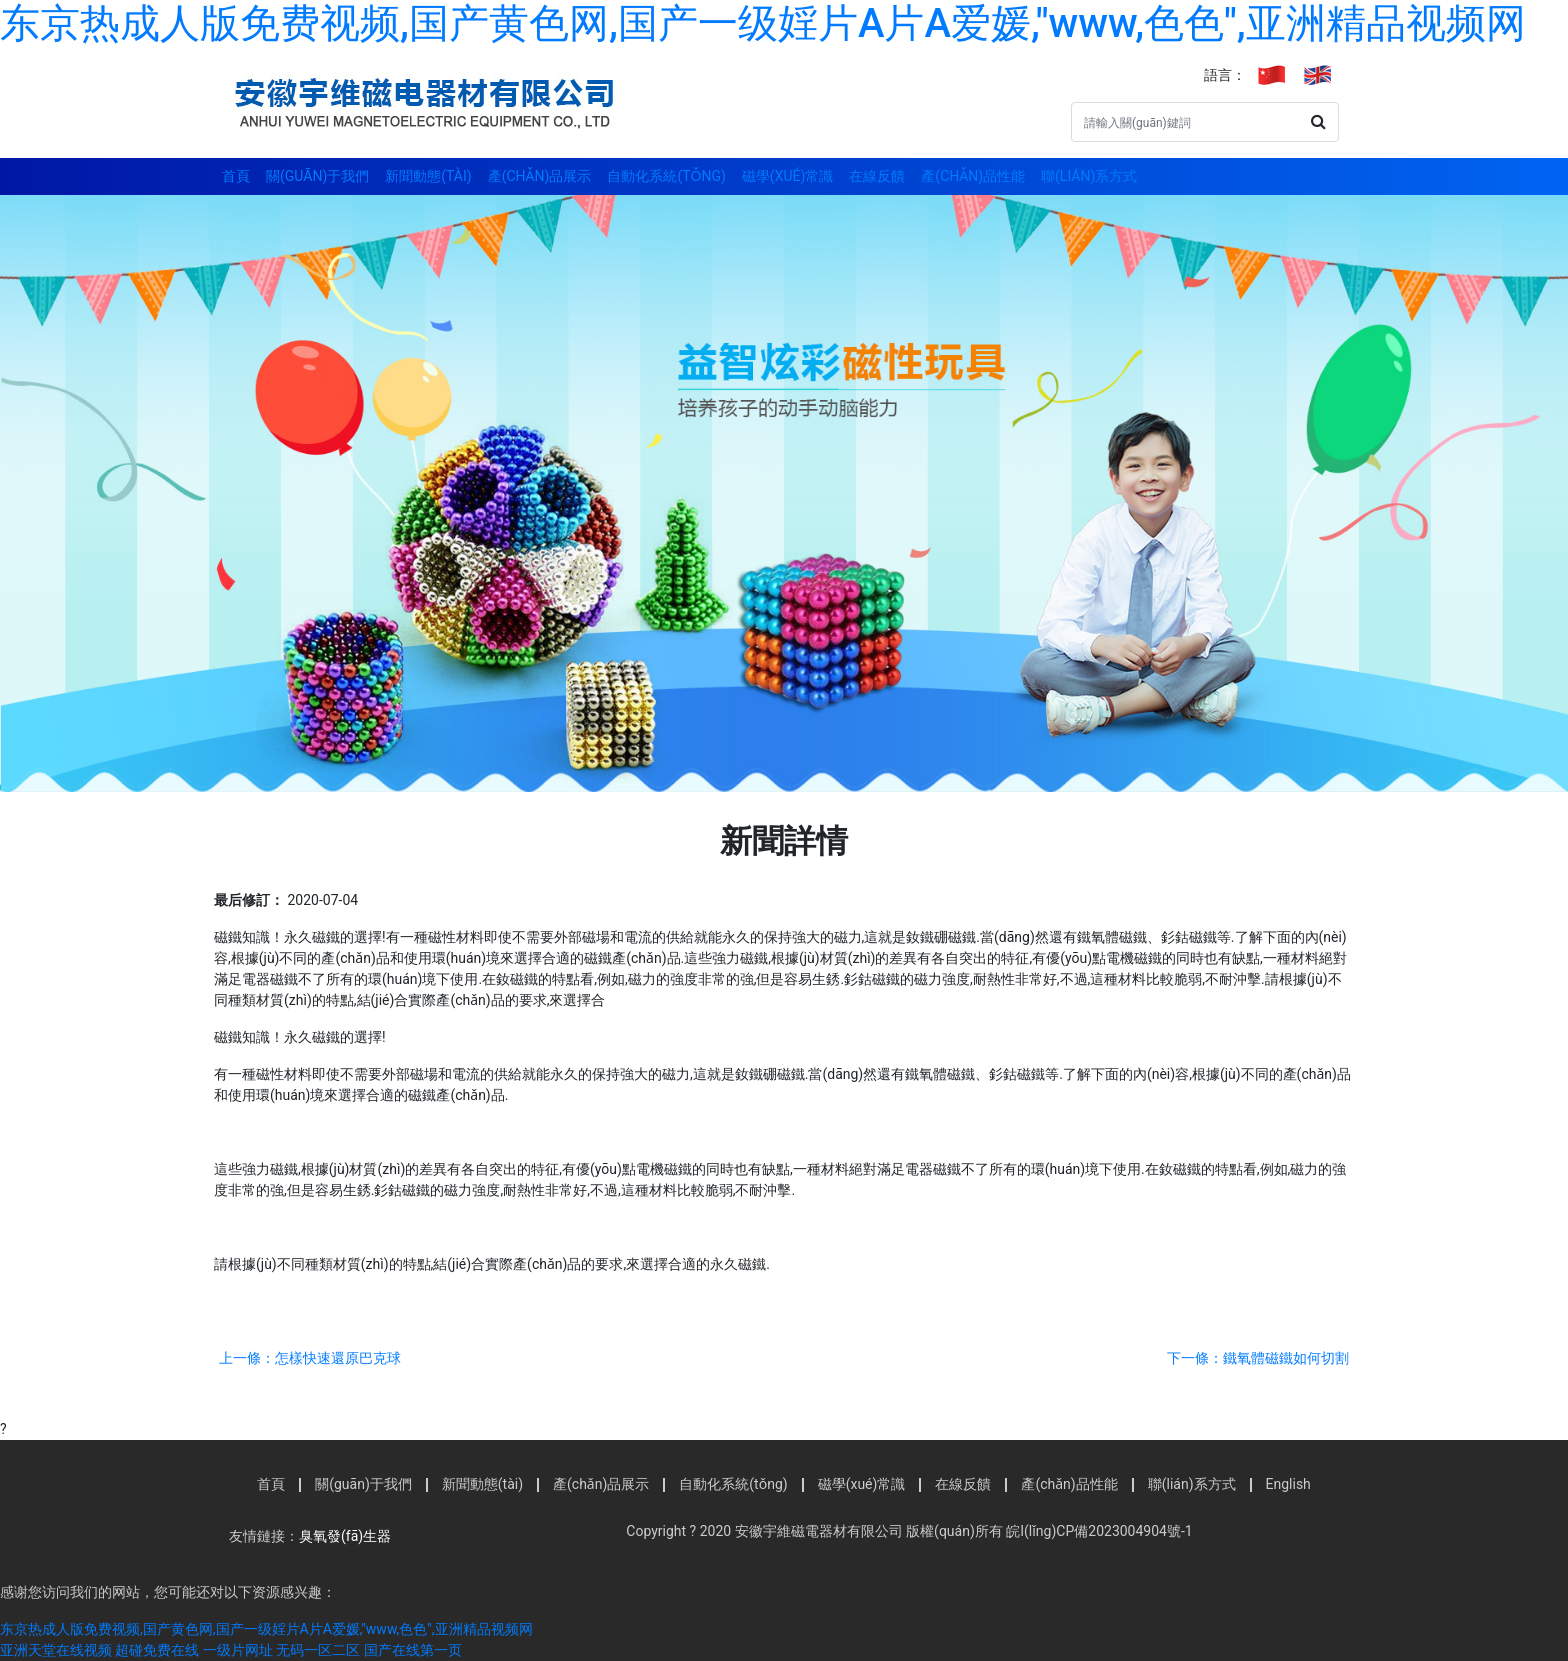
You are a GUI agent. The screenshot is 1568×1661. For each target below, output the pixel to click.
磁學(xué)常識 (787, 176)
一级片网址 (238, 1650)
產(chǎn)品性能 (973, 176)
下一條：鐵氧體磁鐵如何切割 (1258, 1358)
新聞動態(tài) (428, 176)
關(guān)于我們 (317, 176)
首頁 (236, 176)
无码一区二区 (318, 1650)
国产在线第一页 (413, 1650)
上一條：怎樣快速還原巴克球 (310, 1358)
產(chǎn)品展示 (540, 176)
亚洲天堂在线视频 (56, 1650)
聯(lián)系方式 (1089, 176)
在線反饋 (877, 176)
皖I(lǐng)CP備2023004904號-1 (1098, 1531)
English (1288, 1484)
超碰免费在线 (157, 1650)
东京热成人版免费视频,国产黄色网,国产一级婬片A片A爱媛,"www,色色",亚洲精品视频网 (763, 23)
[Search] (1185, 122)
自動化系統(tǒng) (666, 176)
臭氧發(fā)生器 (345, 1536)
